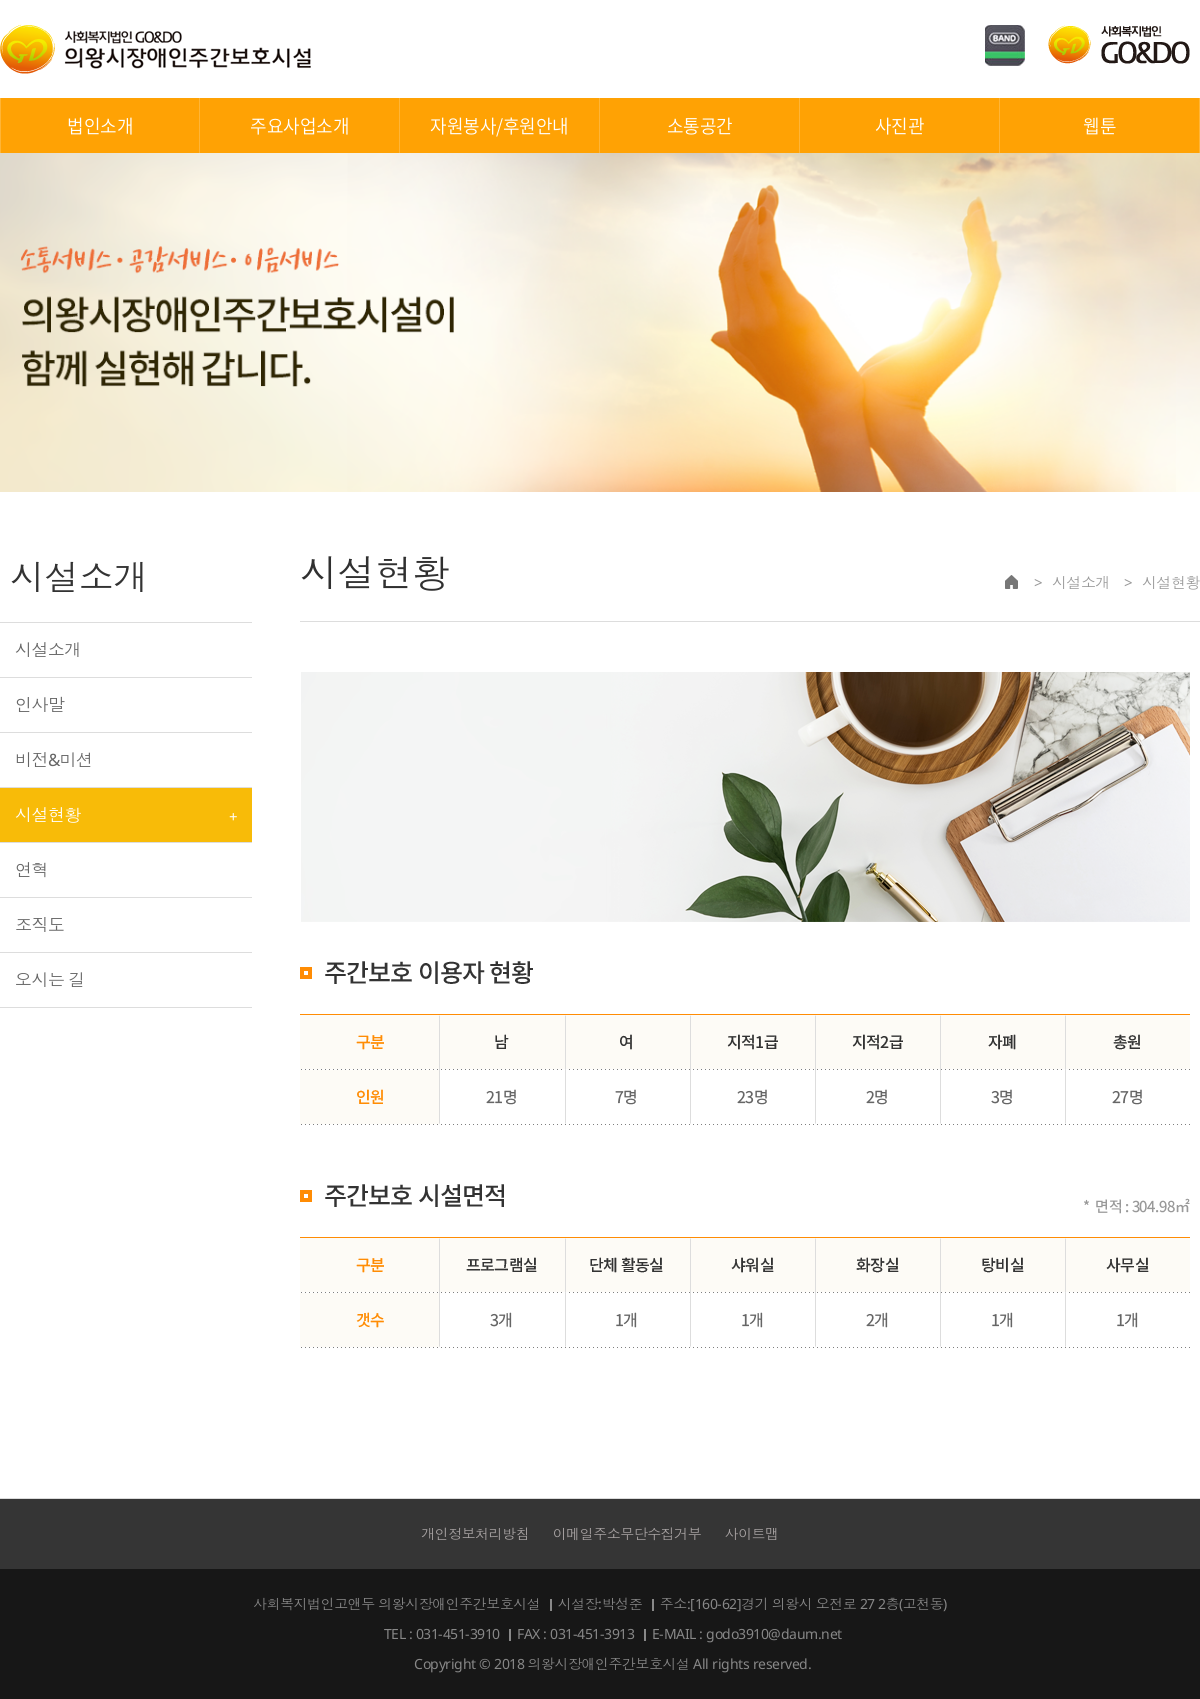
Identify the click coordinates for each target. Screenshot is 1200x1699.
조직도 (39, 924)
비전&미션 (53, 759)
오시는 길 (49, 979)
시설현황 (48, 814)
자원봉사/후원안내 (499, 125)
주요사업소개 (299, 125)
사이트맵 (752, 1533)
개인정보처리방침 (475, 1533)
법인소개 (100, 125)
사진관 (900, 125)
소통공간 (700, 125)
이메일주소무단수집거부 (627, 1533)
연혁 (31, 869)
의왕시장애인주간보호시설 (156, 49)
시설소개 (48, 649)
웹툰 (1099, 125)
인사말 (39, 704)
